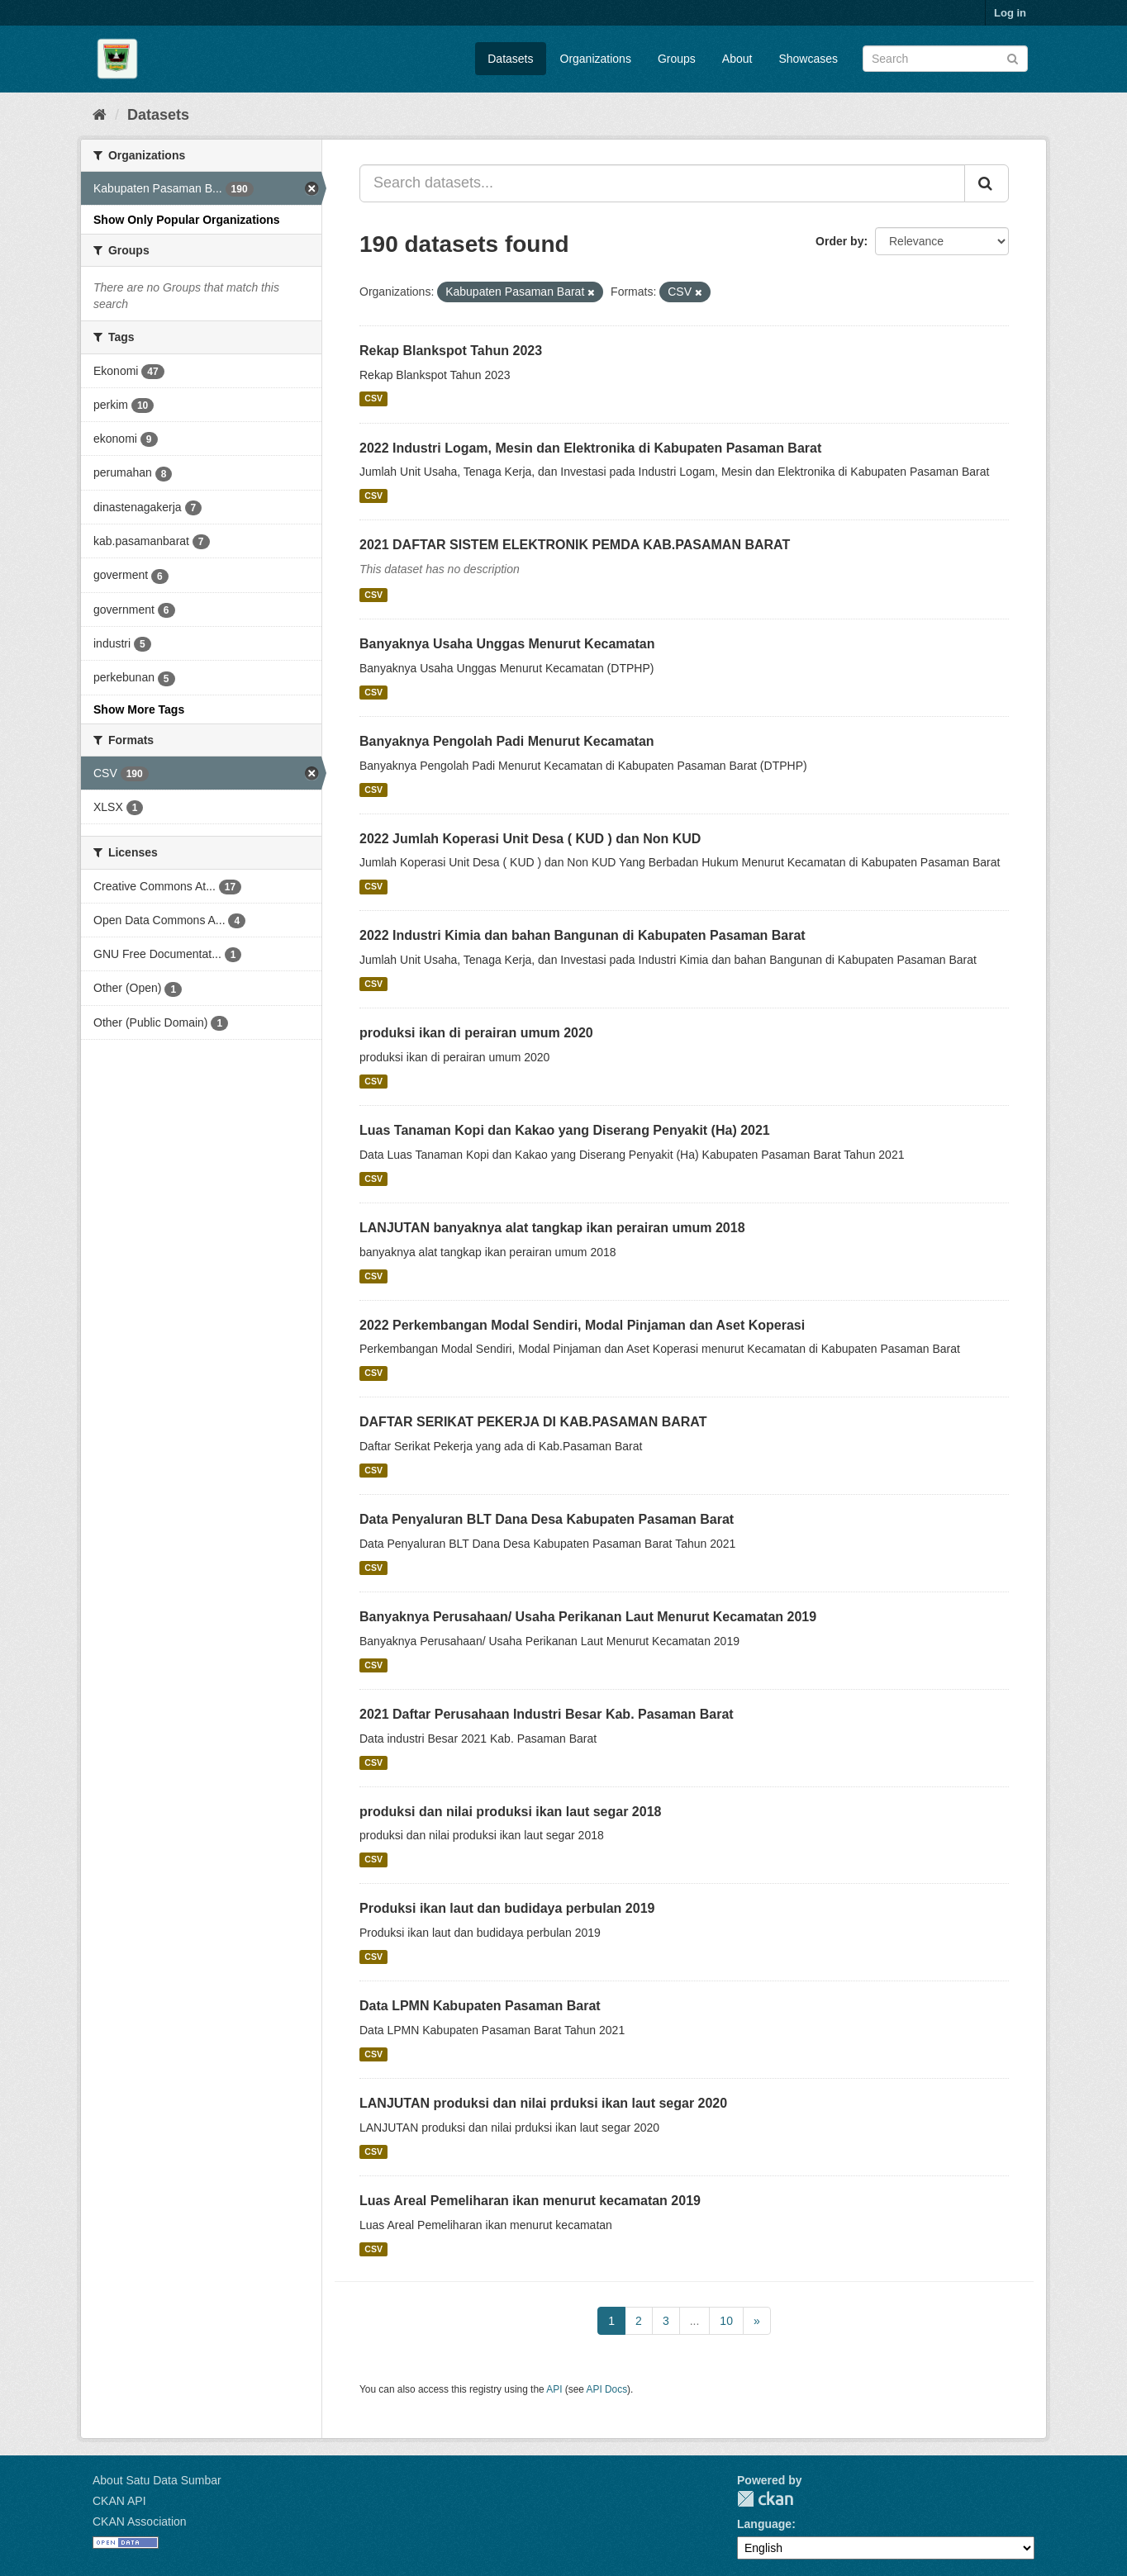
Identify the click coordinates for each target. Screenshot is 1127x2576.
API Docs (607, 2389)
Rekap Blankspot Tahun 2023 (450, 351)
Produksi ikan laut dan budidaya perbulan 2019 (506, 1908)
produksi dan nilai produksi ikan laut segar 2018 (510, 1812)
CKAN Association (140, 2521)
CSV (373, 399)
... (695, 2320)
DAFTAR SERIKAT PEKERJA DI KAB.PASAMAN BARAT (532, 1422)
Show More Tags (138, 709)
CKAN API (119, 2500)
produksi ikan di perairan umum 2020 (476, 1033)
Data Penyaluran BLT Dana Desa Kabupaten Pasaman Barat (546, 1519)
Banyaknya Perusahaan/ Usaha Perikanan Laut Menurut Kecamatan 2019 (587, 1617)
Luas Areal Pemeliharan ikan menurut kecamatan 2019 (530, 2201)
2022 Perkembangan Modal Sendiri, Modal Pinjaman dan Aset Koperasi (582, 1325)
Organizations (595, 58)
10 (726, 2320)
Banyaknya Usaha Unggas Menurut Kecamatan (506, 644)
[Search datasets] (945, 58)
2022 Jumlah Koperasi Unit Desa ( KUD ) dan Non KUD (530, 839)
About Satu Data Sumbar (157, 2480)
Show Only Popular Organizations (186, 219)
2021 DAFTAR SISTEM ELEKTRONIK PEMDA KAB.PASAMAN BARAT (574, 545)
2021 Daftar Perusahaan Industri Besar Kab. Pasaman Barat (546, 1714)
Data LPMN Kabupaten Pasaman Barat (480, 2006)
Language (764, 2524)
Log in (1010, 13)
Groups (677, 58)
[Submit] (1013, 57)
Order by (839, 241)
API (554, 2389)
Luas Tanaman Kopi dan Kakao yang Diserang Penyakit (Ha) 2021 (564, 1130)
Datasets (510, 58)
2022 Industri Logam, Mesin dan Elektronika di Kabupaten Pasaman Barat (590, 448)
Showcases (808, 58)
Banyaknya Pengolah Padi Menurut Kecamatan (506, 741)
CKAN (765, 2498)
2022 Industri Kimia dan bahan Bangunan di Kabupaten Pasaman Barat (582, 935)
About (737, 58)
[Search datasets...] (662, 183)
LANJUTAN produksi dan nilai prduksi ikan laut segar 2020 (543, 2103)
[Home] (100, 115)
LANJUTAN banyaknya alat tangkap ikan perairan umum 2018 (552, 1228)
